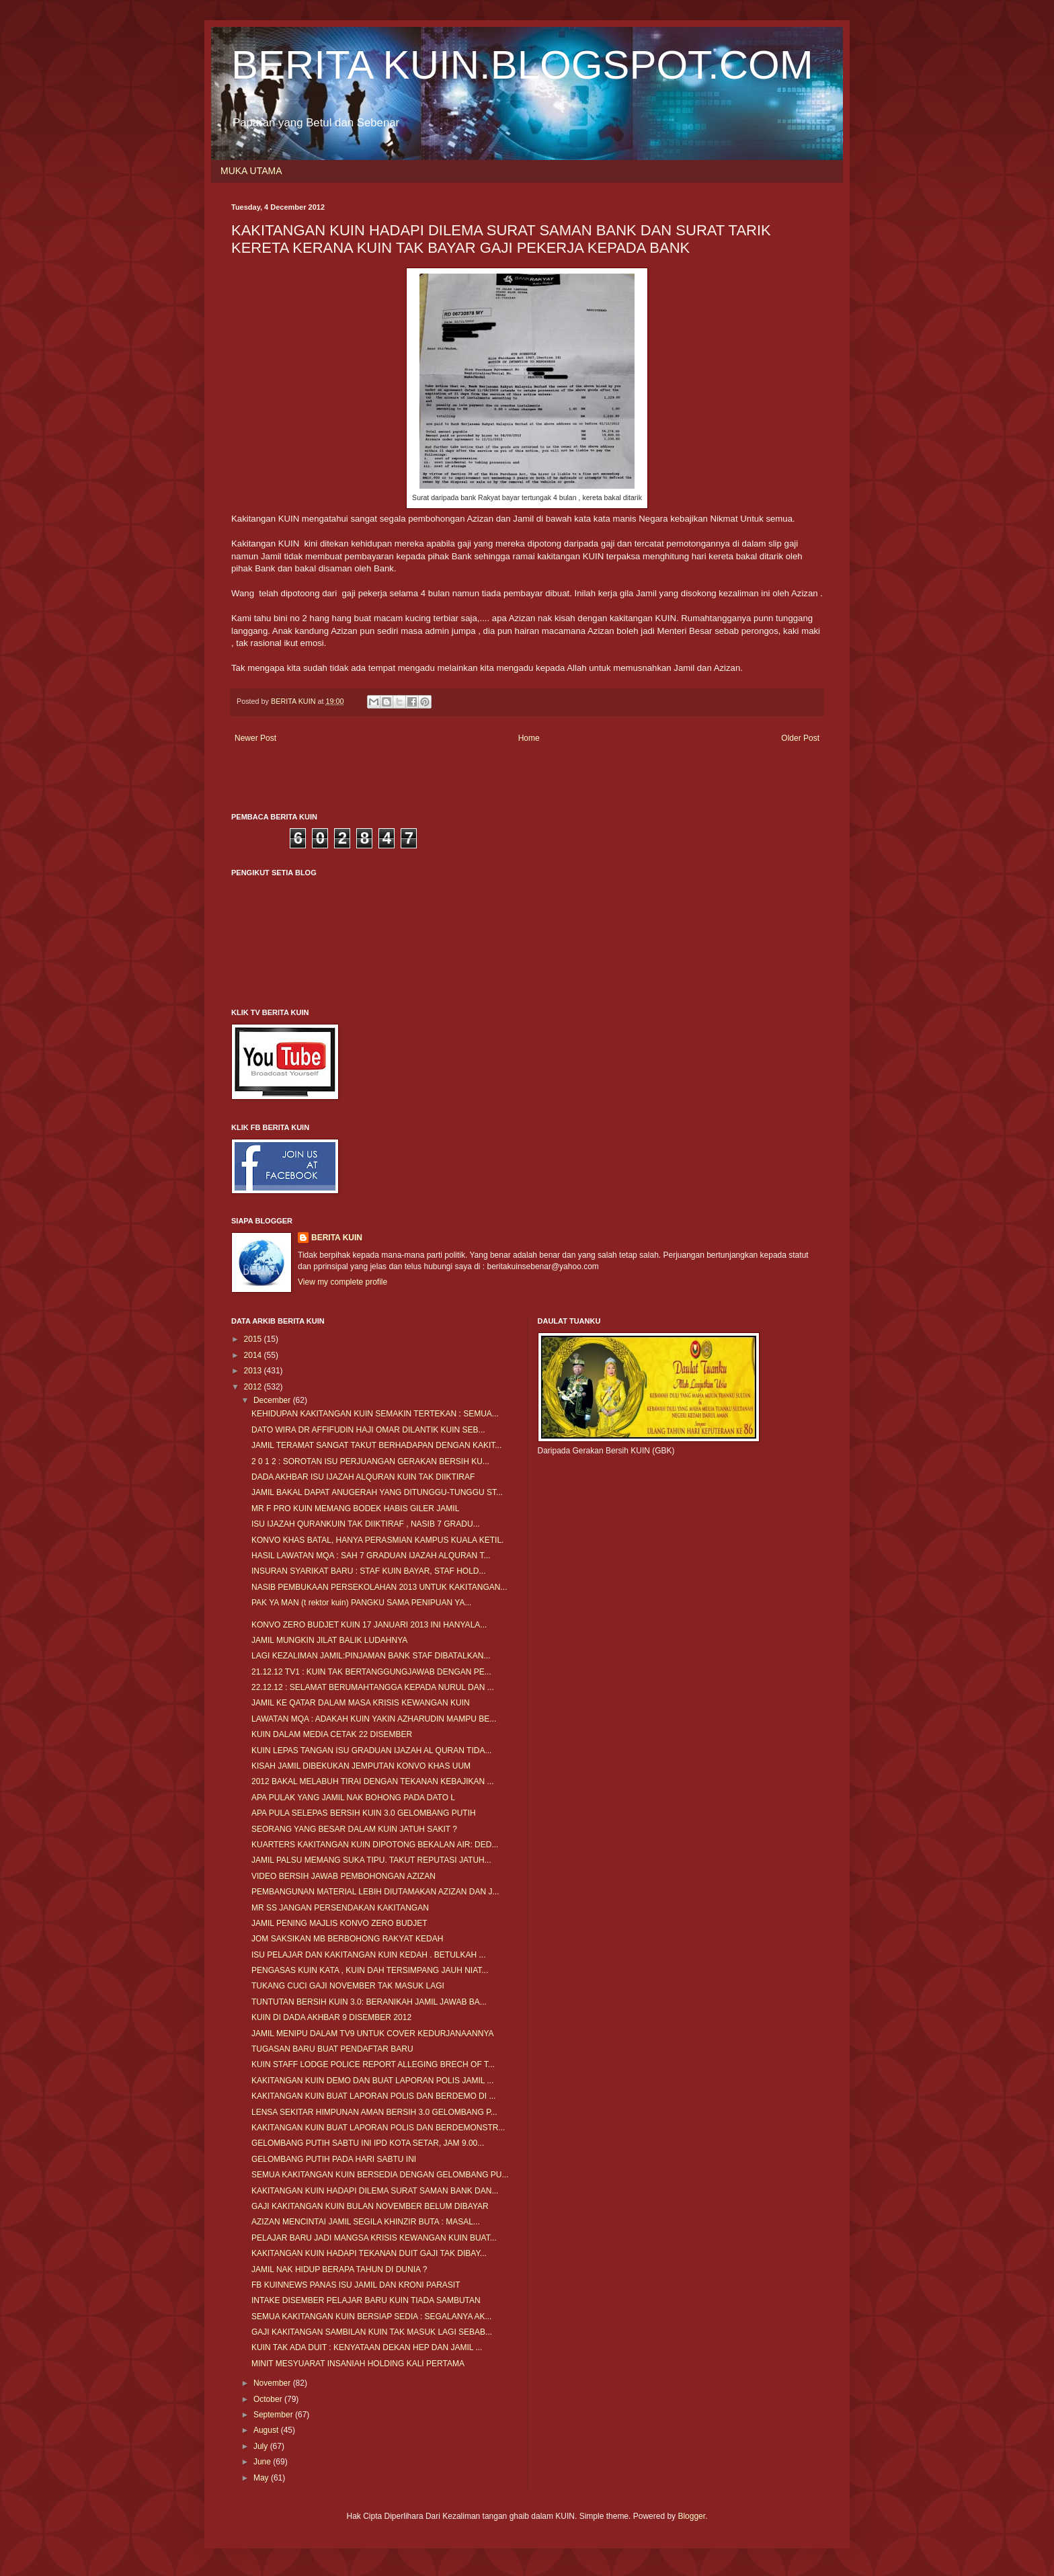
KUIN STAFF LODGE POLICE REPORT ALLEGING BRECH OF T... (373, 2064)
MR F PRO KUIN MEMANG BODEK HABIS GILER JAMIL (355, 1508)
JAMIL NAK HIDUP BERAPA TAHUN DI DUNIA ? (339, 2269)
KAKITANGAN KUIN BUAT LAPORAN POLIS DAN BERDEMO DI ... (373, 2096)
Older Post (800, 738)
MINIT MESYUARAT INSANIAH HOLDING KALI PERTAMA (357, 2363)
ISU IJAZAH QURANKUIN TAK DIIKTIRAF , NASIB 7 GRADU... (365, 1524)
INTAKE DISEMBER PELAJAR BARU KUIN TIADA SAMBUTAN (366, 2300)
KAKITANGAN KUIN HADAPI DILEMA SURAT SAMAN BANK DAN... (374, 2191)
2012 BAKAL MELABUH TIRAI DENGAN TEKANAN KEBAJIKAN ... (372, 1781)
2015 (254, 1339)
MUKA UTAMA (251, 170)
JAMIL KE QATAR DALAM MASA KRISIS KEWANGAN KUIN (360, 1702)
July (261, 2446)
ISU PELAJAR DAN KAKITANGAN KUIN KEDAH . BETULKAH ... (368, 1955)
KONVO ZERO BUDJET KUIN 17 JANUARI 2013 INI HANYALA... (369, 1624)
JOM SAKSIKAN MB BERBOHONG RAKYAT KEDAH (347, 1938)
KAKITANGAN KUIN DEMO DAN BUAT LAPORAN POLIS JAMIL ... (372, 2080)
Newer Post (255, 738)
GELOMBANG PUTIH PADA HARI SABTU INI (333, 2159)
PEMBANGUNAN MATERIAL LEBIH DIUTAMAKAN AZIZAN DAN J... (375, 1891)
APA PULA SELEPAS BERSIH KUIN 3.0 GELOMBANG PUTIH (363, 1813)
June (263, 2461)
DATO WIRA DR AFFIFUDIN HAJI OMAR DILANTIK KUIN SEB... (368, 1430)
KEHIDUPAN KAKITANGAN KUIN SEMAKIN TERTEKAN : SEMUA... (375, 1413)
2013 (254, 1370)
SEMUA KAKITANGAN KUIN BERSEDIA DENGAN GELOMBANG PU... (380, 2174)
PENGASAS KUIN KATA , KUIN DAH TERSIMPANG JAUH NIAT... (369, 1970)
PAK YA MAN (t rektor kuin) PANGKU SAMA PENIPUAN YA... (361, 1602)
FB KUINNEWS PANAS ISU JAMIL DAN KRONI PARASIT (355, 2285)
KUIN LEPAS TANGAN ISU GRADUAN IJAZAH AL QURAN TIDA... (371, 1750)
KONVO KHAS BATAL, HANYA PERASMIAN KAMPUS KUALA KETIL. (377, 1540)
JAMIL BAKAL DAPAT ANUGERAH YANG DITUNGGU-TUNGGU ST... (377, 1492)
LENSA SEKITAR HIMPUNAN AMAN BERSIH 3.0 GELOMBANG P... (374, 2112)
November (273, 2383)
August (267, 2430)
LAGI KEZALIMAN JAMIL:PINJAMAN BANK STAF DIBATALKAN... (370, 1655)
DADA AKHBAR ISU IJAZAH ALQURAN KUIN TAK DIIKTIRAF (363, 1477)
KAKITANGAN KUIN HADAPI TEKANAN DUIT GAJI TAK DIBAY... (369, 2253)
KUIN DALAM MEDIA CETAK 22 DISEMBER (331, 1734)
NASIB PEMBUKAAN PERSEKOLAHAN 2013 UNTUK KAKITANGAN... (379, 1587)
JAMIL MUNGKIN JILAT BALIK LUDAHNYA (329, 1640)
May (262, 2478)
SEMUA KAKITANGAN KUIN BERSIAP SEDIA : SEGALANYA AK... (371, 2316)
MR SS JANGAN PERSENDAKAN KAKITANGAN (340, 1908)
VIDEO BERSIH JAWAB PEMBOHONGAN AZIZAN (343, 1876)
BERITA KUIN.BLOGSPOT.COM (522, 64)
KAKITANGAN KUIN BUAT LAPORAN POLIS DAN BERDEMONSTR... (378, 2127)
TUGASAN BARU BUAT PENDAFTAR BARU (332, 2049)
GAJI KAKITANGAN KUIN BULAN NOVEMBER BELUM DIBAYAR (370, 2206)
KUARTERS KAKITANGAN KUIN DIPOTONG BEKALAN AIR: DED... (374, 1844)
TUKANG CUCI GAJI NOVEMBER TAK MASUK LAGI (347, 1985)
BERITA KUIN (336, 1237)
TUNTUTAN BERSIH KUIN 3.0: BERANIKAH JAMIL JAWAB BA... (369, 2002)
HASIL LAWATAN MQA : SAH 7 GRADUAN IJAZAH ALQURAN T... (370, 1555)
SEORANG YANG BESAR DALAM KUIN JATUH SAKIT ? (354, 1829)
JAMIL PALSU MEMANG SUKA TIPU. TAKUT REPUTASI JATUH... (371, 1860)
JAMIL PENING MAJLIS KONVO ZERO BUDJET (339, 1923)
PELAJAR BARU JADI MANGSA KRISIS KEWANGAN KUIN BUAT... (374, 2238)
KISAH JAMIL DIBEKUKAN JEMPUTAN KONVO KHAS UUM (361, 1766)
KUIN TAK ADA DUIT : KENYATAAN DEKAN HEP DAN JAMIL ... (366, 2347)
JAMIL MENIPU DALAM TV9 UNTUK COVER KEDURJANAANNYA (372, 2033)
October (268, 2399)
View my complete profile (342, 1282)
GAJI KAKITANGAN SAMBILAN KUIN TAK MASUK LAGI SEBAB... (371, 2332)
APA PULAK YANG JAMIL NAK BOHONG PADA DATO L (353, 1797)
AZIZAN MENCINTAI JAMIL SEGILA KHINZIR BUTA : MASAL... (365, 2221)
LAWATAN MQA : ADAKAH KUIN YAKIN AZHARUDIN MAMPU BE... (373, 1719)
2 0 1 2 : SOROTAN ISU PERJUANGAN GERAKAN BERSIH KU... (370, 1461)
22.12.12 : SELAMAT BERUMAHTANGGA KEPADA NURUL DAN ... (372, 1687)
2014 (254, 1355)
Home (529, 738)
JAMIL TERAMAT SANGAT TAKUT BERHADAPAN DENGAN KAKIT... (376, 1445)
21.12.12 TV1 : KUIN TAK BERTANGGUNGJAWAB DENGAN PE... (371, 1672)
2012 (254, 1387)
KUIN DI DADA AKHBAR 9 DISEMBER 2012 (331, 2017)
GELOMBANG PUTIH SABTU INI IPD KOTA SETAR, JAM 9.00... (367, 2143)
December (273, 1400)
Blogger (691, 2516)
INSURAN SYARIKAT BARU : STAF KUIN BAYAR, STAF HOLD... (368, 1571)
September (274, 2414)
